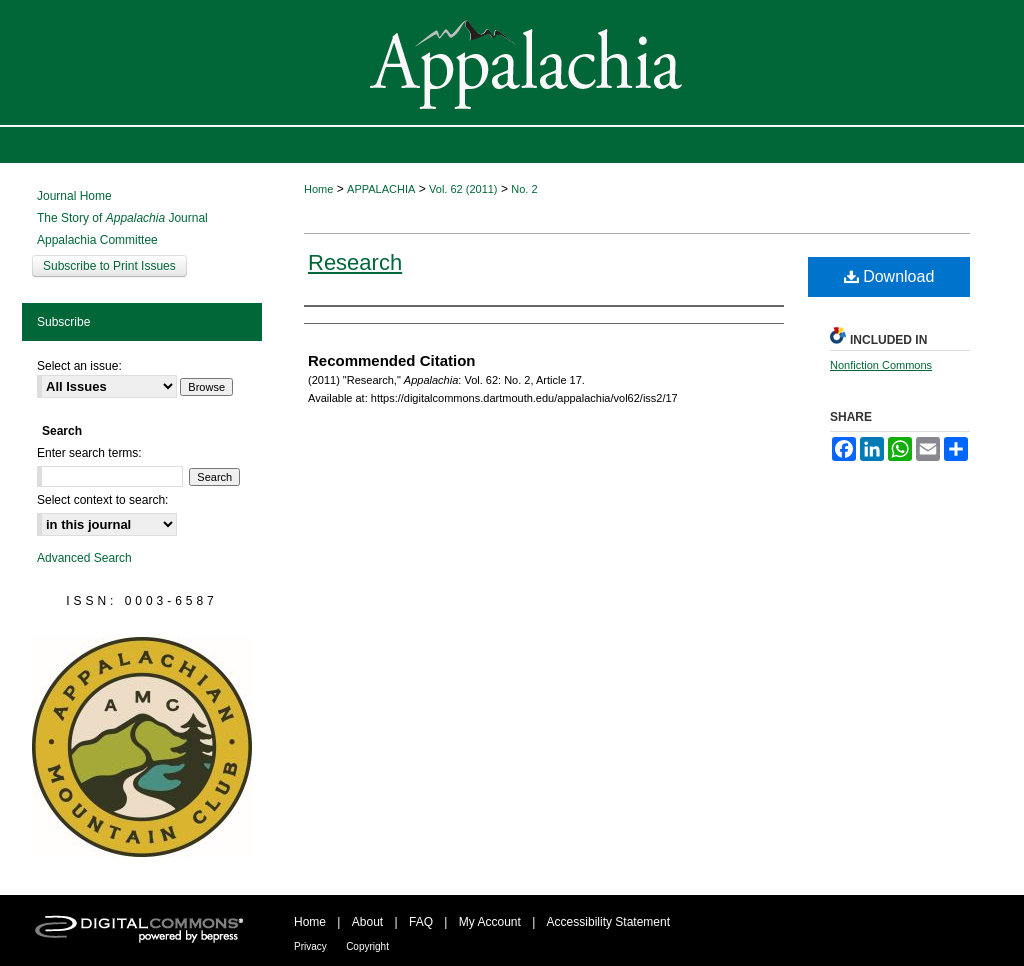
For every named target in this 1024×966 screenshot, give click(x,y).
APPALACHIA (381, 189)
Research (355, 262)
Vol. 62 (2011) (463, 189)
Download (889, 276)
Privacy (310, 946)
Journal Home (74, 196)
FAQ (421, 922)
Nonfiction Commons (881, 365)
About (367, 922)
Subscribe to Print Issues (109, 266)
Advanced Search (84, 558)
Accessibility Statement (608, 922)
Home (318, 189)
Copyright (367, 946)
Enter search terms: (89, 453)
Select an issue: (79, 366)
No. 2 (524, 189)
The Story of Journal (122, 218)
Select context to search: (102, 500)
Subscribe (63, 322)
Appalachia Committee (97, 240)
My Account (490, 922)
